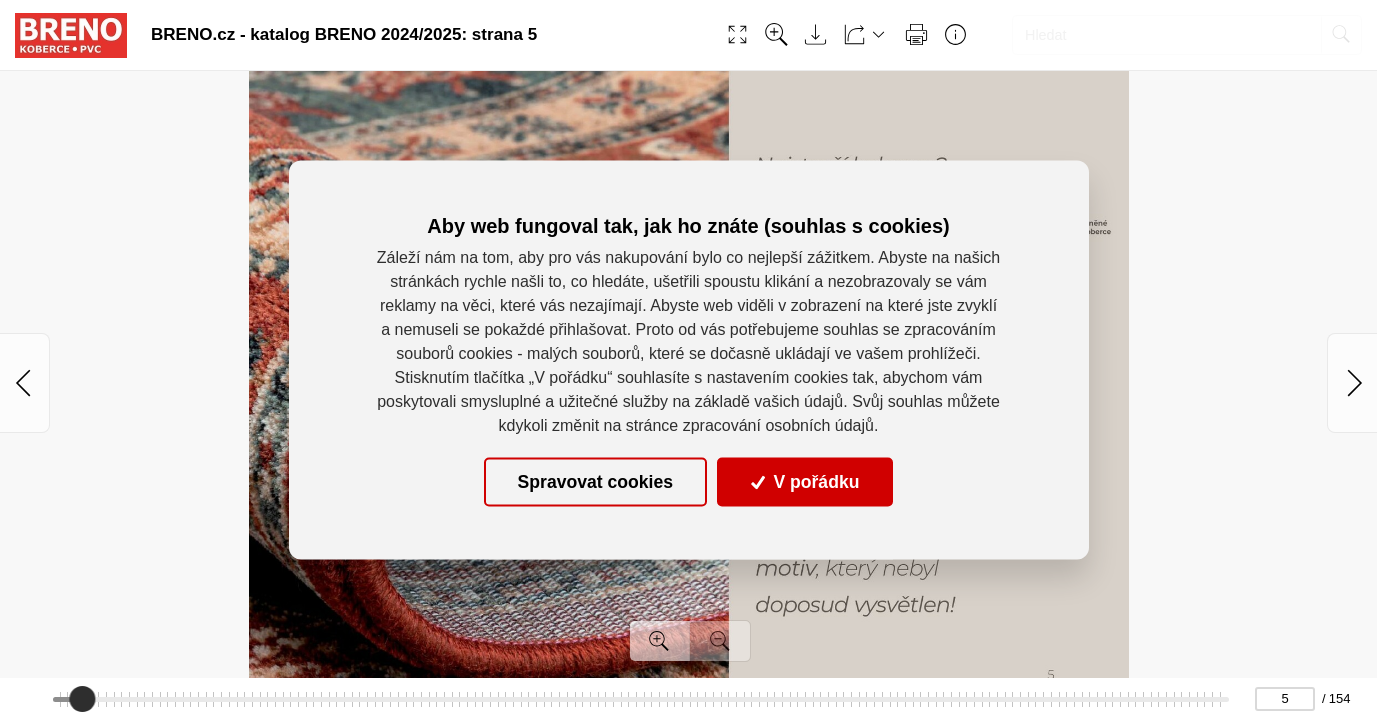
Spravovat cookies (595, 482)
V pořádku (805, 482)
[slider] (82, 699)
